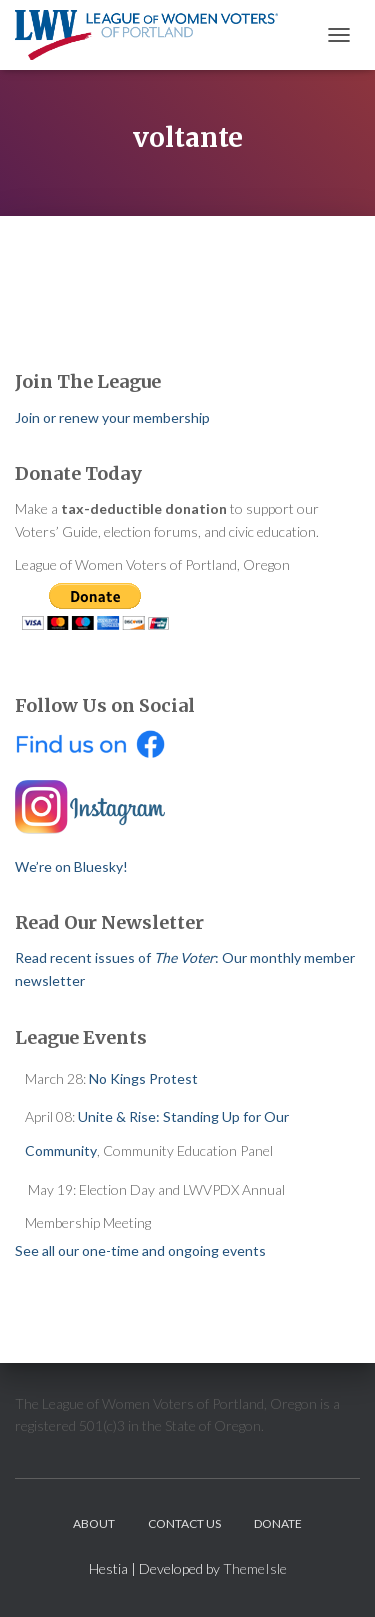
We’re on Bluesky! (71, 866)
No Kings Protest (143, 1078)
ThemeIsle (255, 1568)
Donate (278, 1523)
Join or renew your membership (112, 417)
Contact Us (184, 1523)
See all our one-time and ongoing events (140, 1250)
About (94, 1523)
